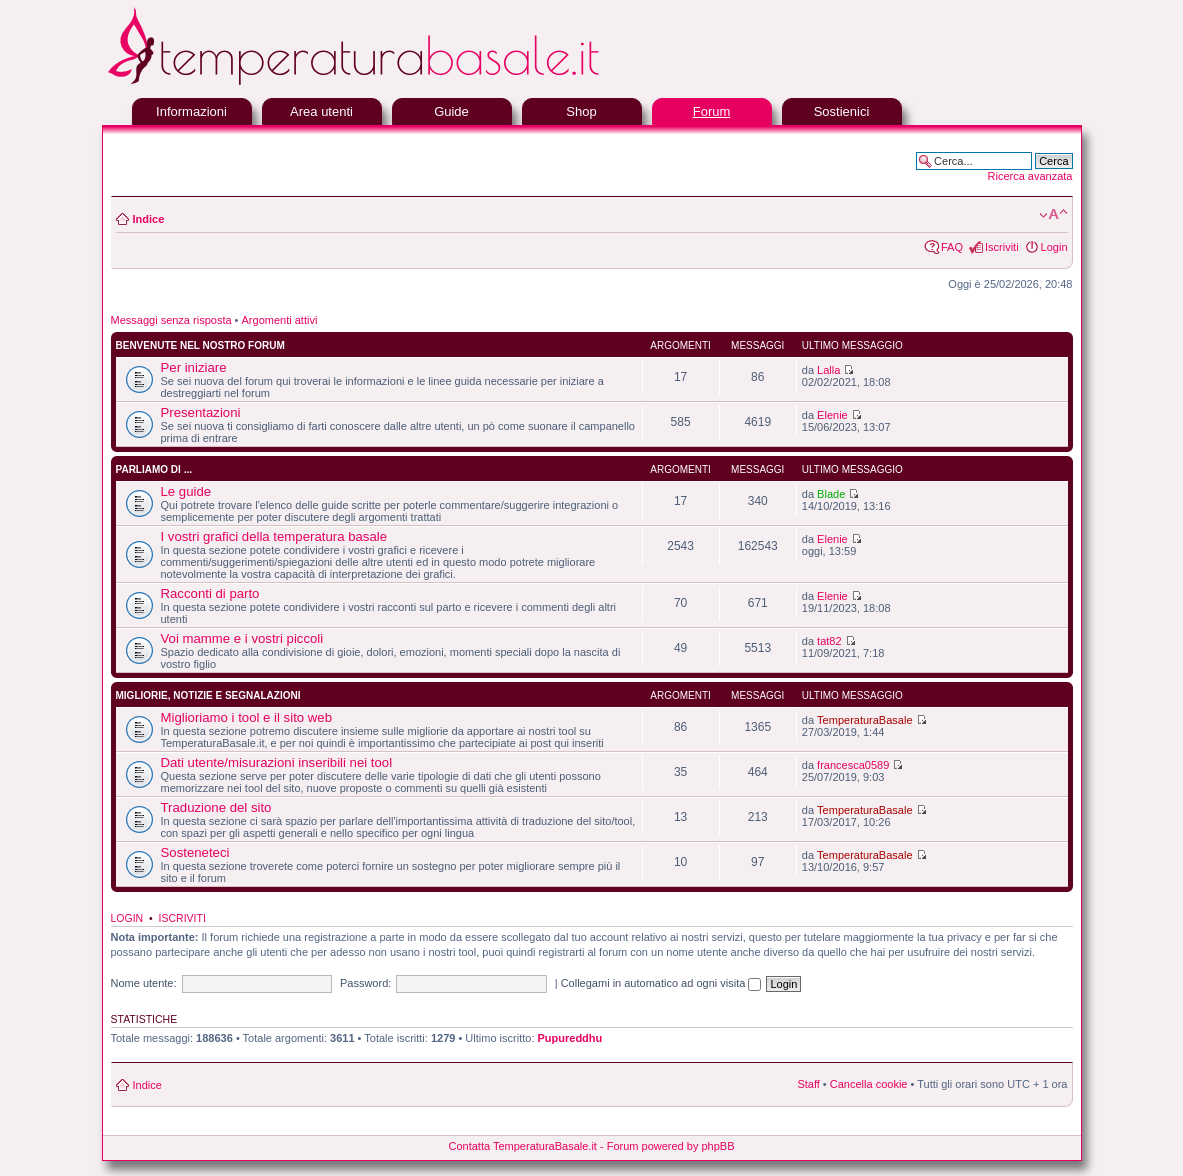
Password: (365, 983)
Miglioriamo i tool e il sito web (247, 717)
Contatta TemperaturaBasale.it (523, 1146)
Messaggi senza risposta (171, 320)
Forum (712, 111)
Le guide (186, 491)
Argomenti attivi (280, 320)
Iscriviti (1002, 247)
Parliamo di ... (154, 469)
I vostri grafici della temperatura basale (274, 536)
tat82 (829, 641)
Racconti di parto (210, 593)
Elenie (832, 415)
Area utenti (321, 111)
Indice (149, 219)
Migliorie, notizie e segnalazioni (208, 695)
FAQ (952, 247)
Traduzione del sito (216, 807)
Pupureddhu (570, 1038)
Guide (451, 111)
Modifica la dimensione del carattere (1053, 215)
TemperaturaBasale (864, 720)
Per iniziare (194, 367)
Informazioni (191, 111)
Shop (581, 111)
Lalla (828, 370)
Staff (808, 1084)
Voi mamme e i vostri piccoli (242, 638)
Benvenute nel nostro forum (200, 345)
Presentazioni (201, 412)
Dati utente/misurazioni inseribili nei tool (277, 762)
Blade (831, 494)
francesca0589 (853, 765)
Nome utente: (144, 983)
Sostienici (842, 111)
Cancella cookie (869, 1084)
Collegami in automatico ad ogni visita (661, 983)
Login (1054, 247)
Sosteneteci (195, 852)
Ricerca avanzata (1030, 176)
